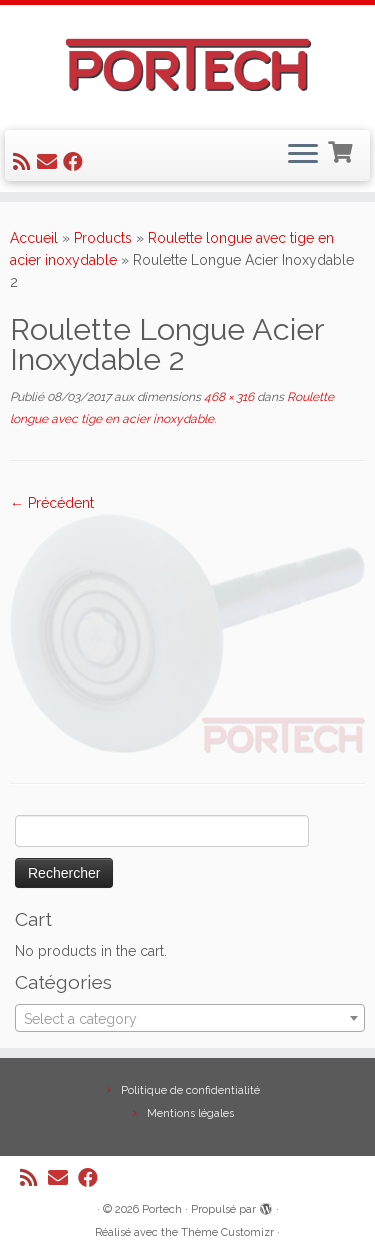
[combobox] (190, 1018)
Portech (162, 1209)
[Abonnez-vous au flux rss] (25, 162)
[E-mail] (50, 162)
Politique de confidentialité (190, 1090)
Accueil (34, 238)
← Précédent (52, 503)
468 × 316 (227, 397)
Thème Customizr (227, 1232)
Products (103, 238)
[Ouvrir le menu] (303, 156)
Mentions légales (190, 1113)
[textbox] (190, 1019)
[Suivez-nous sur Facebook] (76, 162)
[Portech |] (187, 65)
